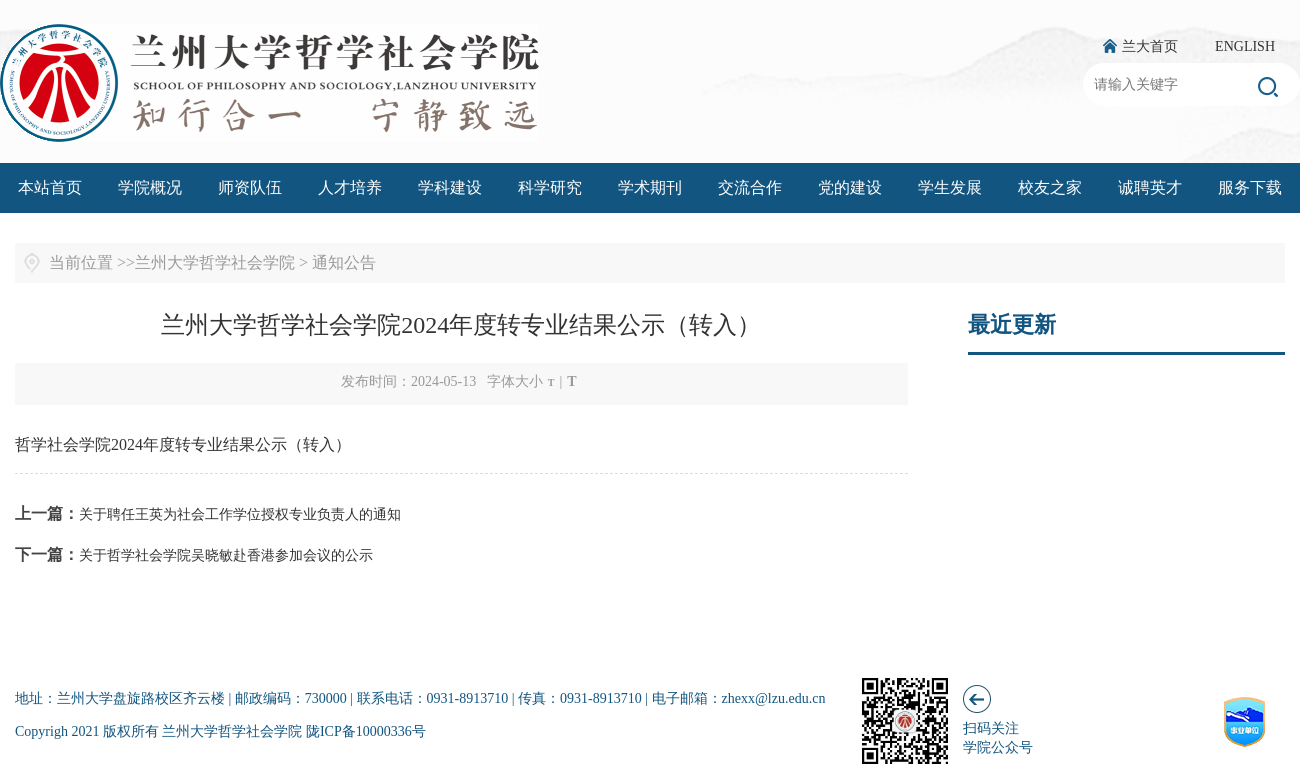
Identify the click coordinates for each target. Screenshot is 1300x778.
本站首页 (50, 187)
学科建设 (450, 187)
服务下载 (1250, 187)
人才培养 (350, 187)
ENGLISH (1245, 46)
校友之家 (1050, 187)
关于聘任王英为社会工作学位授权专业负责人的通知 (240, 514)
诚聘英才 (1150, 187)
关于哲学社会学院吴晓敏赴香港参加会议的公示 (226, 555)
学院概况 (150, 187)
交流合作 (750, 187)
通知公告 (344, 262)
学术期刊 (650, 187)
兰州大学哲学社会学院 (215, 262)
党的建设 (850, 187)
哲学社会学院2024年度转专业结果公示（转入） (183, 444)
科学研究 (550, 187)
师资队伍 (250, 187)
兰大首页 (1150, 46)
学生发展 (950, 187)
